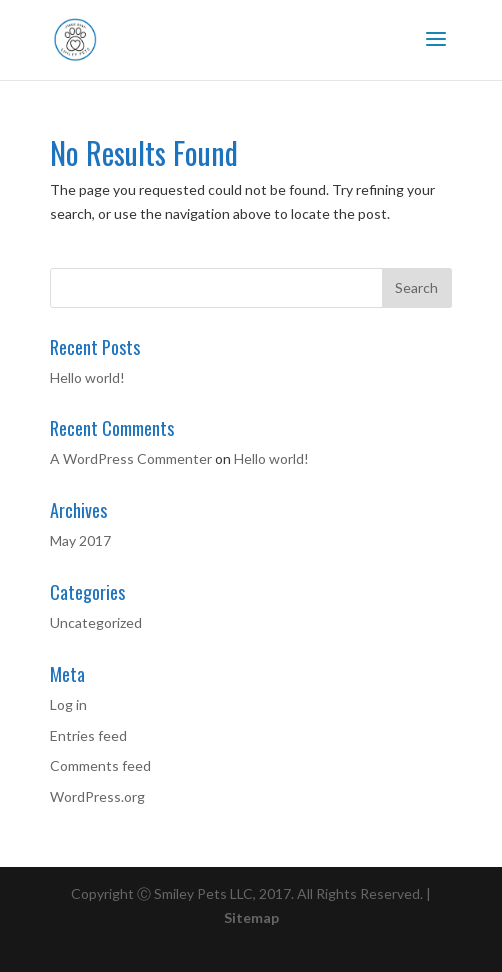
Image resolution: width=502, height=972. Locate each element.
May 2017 (80, 540)
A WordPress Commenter (131, 458)
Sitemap (251, 917)
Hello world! (87, 377)
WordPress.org (97, 796)
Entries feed (88, 735)
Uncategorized (96, 622)
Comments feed (100, 765)
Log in (68, 704)
